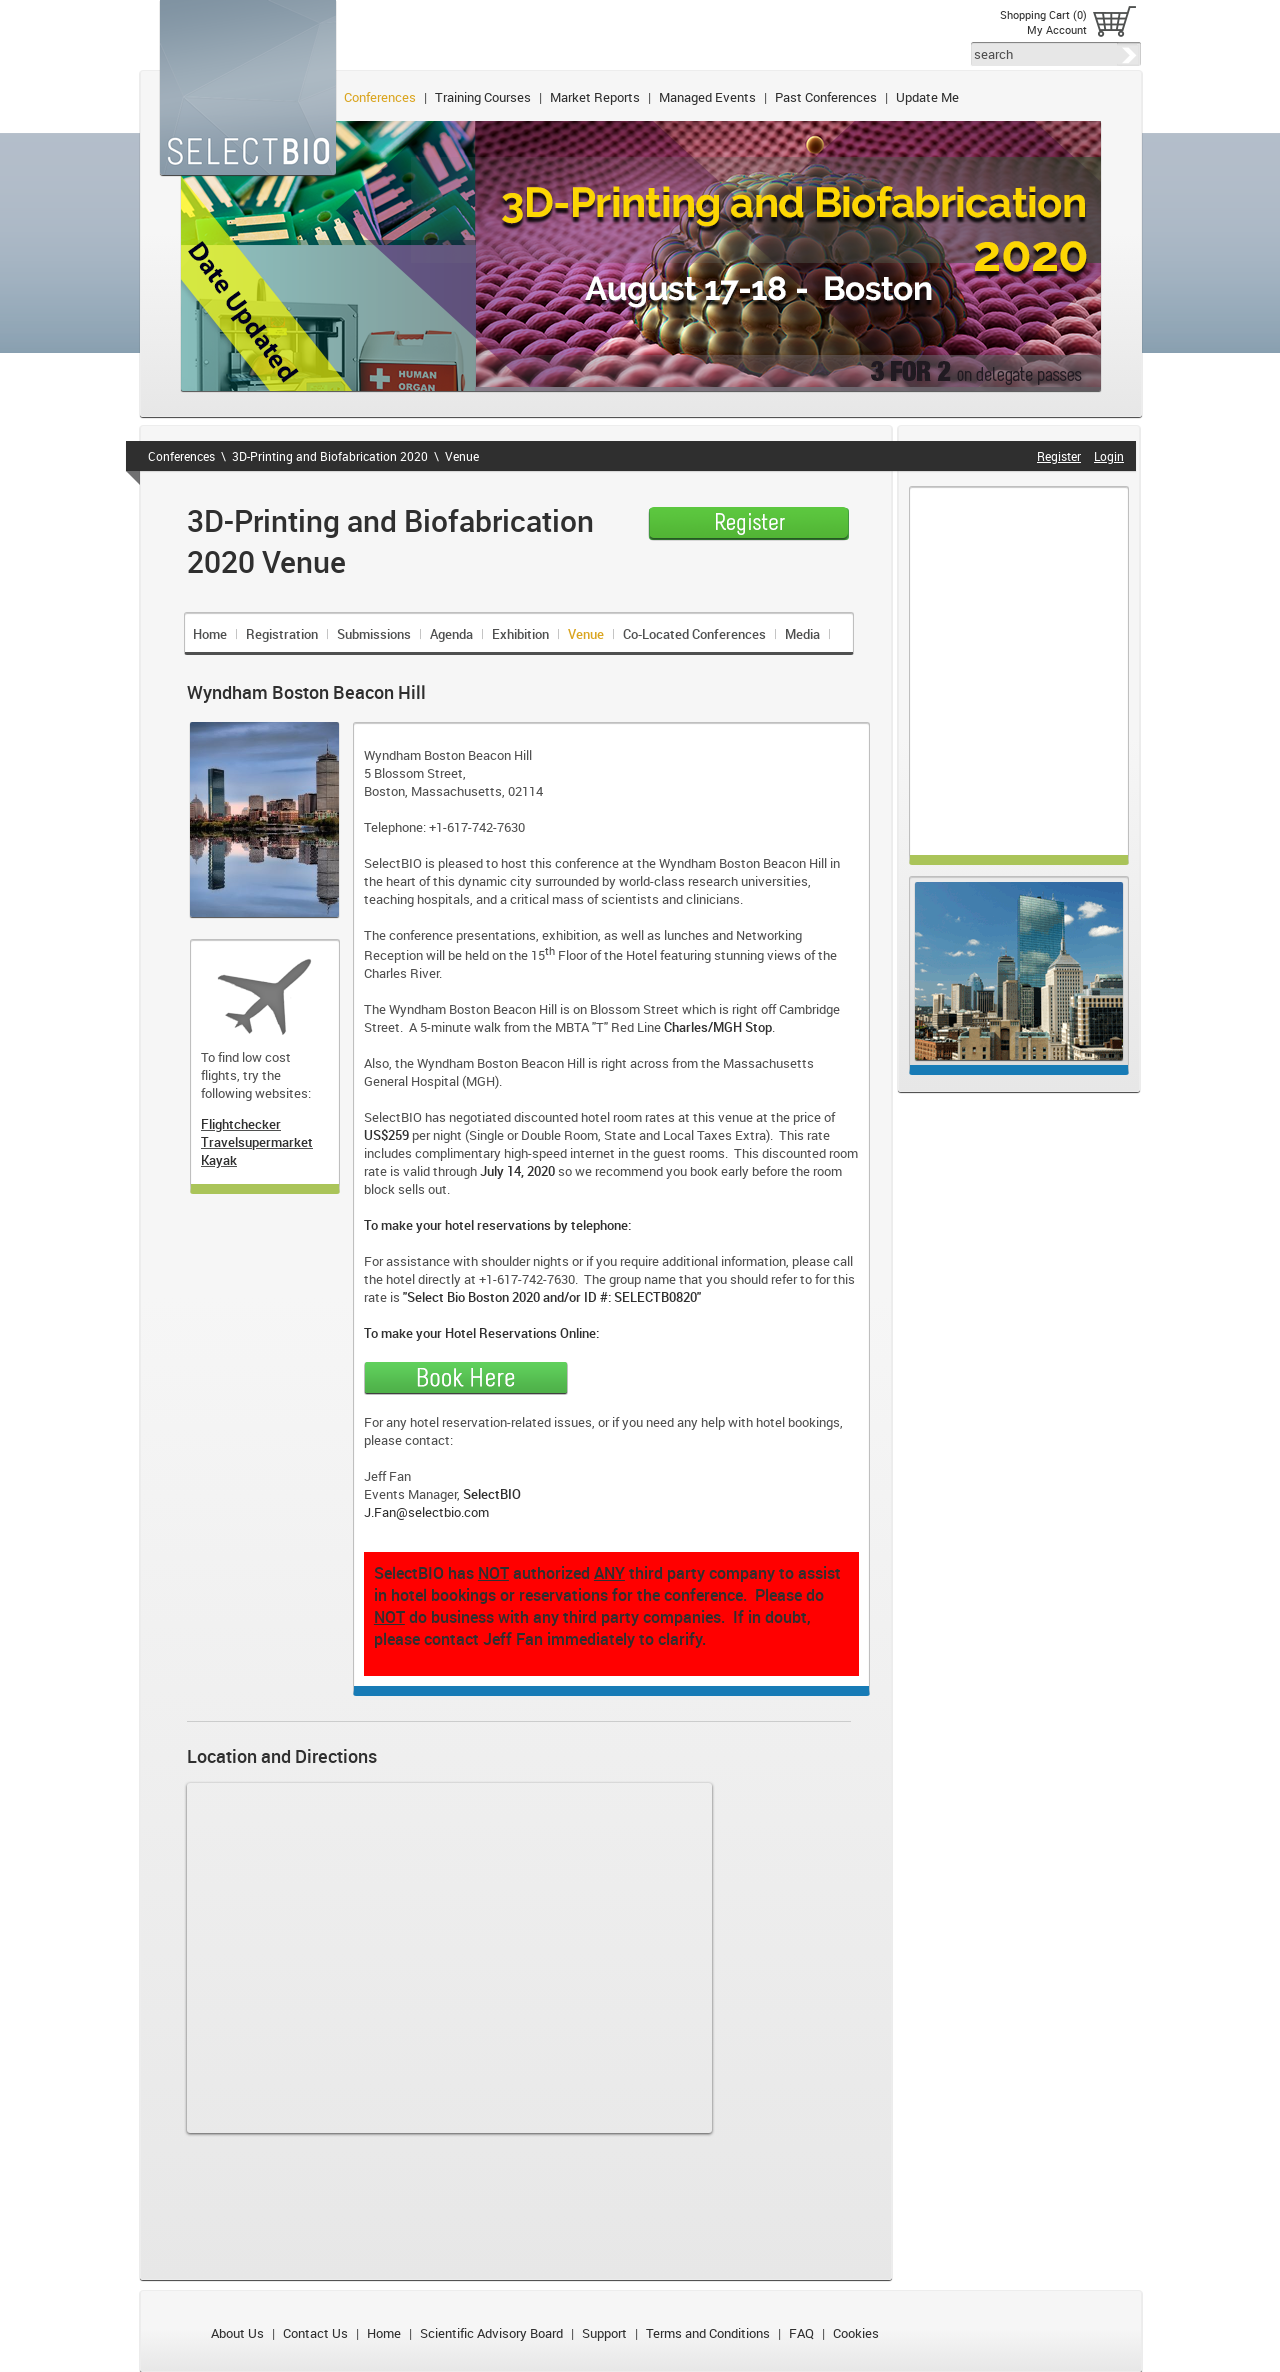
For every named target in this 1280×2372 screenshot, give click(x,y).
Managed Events (707, 97)
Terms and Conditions (708, 2333)
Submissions (374, 634)
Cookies (856, 2333)
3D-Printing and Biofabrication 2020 (330, 456)
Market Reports (595, 97)
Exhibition (520, 634)
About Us (237, 2333)
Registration (282, 634)
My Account (1057, 29)
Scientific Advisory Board (491, 2333)
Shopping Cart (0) (1043, 14)
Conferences (380, 97)
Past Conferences (826, 97)
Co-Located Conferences (694, 634)
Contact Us (315, 2333)
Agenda (451, 634)
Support (604, 2333)
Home (210, 634)
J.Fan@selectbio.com (426, 1512)
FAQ (801, 2333)
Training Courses (483, 97)
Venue (462, 456)
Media (802, 634)
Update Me (927, 97)
